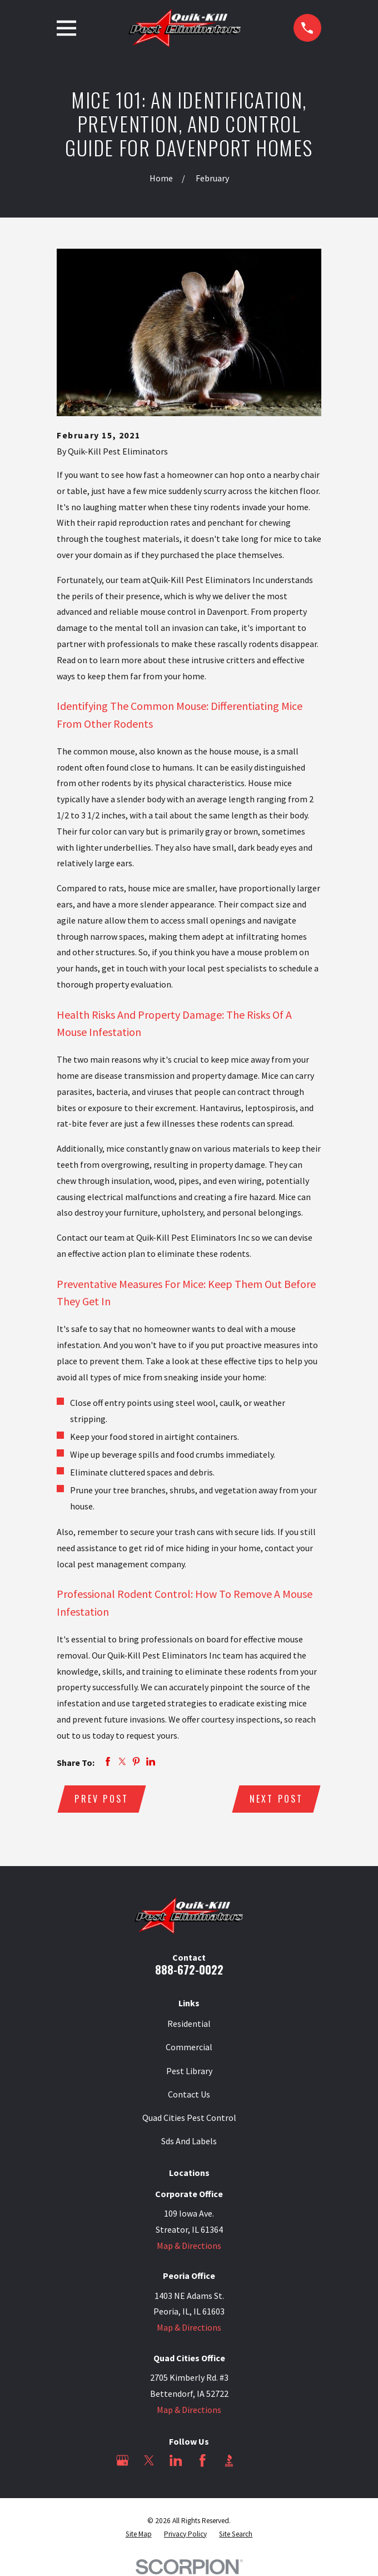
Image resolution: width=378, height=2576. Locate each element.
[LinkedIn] (176, 2461)
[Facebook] (202, 2461)
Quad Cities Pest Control (189, 2117)
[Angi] (256, 2461)
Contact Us (189, 2094)
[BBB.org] (229, 2461)
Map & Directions (189, 2245)
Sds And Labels (189, 2141)
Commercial (189, 2047)
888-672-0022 (189, 1969)
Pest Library (189, 2070)
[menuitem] (139, 2534)
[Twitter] (149, 2461)
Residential (189, 2024)
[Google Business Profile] (122, 2461)
